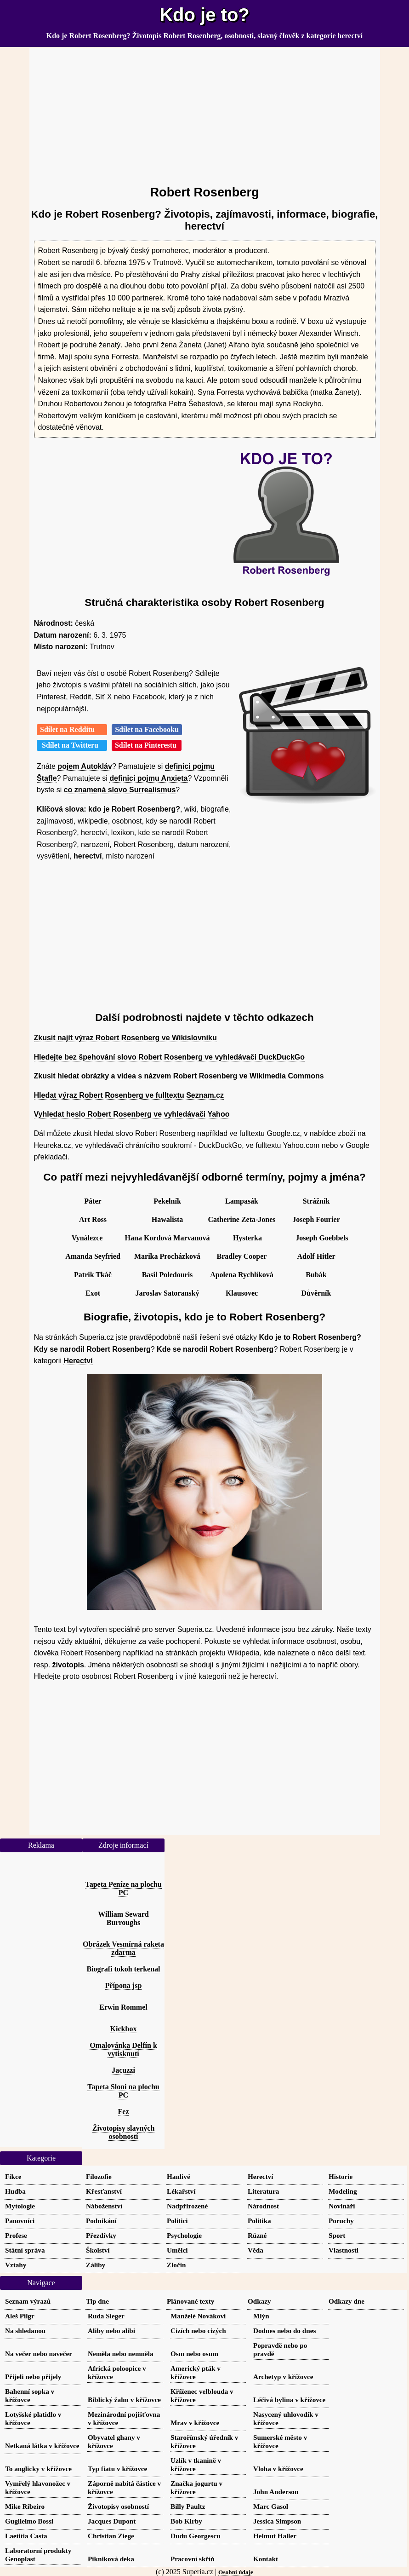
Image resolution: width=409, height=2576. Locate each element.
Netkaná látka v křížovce (42, 2445)
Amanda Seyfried (92, 1256)
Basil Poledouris (167, 1275)
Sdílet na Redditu (72, 729)
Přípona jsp (123, 1985)
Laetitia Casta (26, 2536)
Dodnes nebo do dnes (284, 2330)
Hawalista (167, 1219)
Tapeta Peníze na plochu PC (123, 1888)
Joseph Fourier (316, 1219)
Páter (92, 1201)
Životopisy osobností (118, 2506)
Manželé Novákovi (198, 2316)
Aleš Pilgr (19, 2316)
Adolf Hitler (316, 1256)
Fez (123, 2111)
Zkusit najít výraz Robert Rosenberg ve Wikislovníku (125, 1038)
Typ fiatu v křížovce (117, 2468)
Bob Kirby (186, 2521)
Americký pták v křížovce (195, 2372)
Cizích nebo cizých (198, 2330)
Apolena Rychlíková (241, 1275)
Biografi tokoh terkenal (123, 1969)
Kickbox (123, 2029)
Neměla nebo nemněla (120, 2353)
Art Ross (93, 1219)
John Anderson (275, 2491)
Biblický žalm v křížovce (124, 2399)
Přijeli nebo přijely (33, 2376)
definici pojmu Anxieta (148, 778)
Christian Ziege (111, 2536)
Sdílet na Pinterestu (146, 745)
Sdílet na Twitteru (72, 745)
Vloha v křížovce (278, 2468)
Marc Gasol (270, 2506)
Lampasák (241, 1201)
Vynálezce (87, 1238)
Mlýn (261, 2316)
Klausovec (242, 1293)
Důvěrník (316, 1293)
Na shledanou (25, 2330)
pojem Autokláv (84, 766)
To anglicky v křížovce (38, 2468)
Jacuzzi (123, 2070)
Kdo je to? (204, 15)
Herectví (77, 1361)
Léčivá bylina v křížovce (289, 2399)
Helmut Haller (274, 2536)
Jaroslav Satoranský (167, 1293)
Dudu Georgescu (195, 2536)
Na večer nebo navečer (38, 2353)
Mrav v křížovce (194, 2422)
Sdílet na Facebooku (147, 729)
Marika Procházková (167, 1256)
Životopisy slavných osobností (123, 2132)
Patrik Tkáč (93, 1275)
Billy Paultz (187, 2506)
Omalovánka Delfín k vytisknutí (123, 2049)
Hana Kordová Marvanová (167, 1238)
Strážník (316, 1201)
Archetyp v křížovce (283, 2376)
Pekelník (167, 1201)
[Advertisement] (204, 112)
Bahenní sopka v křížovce (29, 2395)
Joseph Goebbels (321, 1238)
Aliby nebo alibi (111, 2330)
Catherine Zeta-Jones (241, 1219)
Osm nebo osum (194, 2353)
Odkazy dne (346, 2301)
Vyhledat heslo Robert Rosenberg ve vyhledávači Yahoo (132, 1114)
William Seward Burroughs (123, 1918)
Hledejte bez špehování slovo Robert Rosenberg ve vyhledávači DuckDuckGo (169, 1057)
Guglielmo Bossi (29, 2521)
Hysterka (247, 1238)
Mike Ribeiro (25, 2506)
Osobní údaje (235, 2572)
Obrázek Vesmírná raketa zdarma (123, 1948)
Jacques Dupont (112, 2521)
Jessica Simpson (277, 2521)
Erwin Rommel (123, 2007)
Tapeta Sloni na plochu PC (123, 2091)
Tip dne (97, 2301)
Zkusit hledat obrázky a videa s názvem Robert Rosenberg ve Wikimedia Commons (179, 1076)
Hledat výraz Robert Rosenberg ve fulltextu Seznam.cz (129, 1095)
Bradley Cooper (242, 1256)
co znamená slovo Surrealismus (120, 790)
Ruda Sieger (106, 2316)
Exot (92, 1293)
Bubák (316, 1275)
